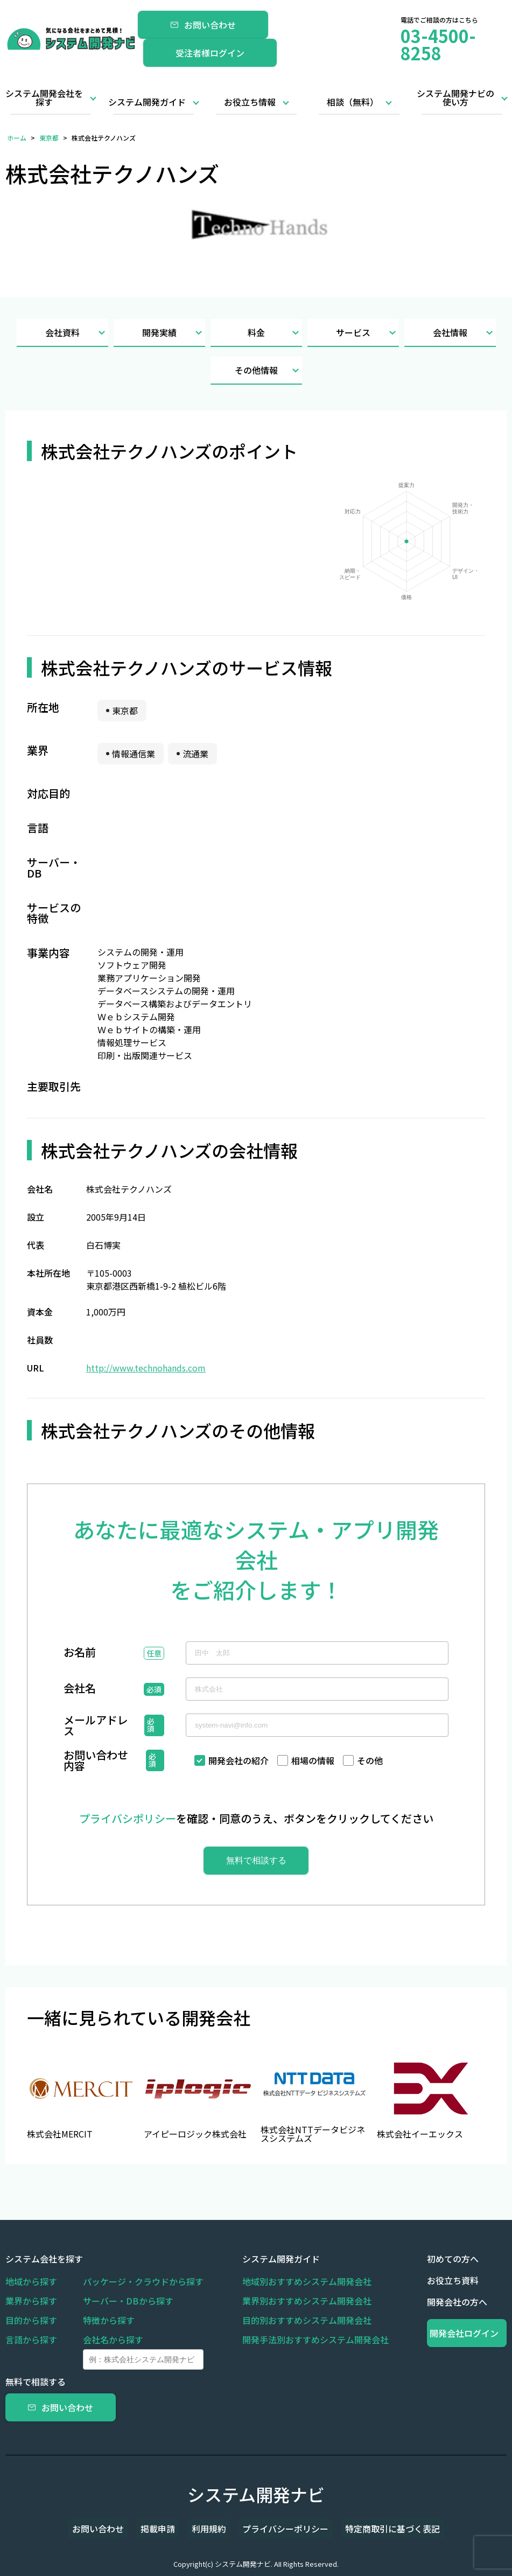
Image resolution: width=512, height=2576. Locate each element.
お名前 (80, 1653)
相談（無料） (352, 101)
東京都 (49, 137)
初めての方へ (453, 2258)
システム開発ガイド (147, 101)
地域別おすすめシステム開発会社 (306, 2281)
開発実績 (173, 332)
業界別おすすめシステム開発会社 (306, 2300)
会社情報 (464, 332)
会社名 (80, 1689)
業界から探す (31, 2300)
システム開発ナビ (256, 2494)
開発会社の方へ (457, 2301)
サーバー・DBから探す (128, 2300)
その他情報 (268, 370)
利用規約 (209, 2528)
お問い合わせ (203, 24)
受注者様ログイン (210, 52)
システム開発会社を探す (44, 97)
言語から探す (31, 2339)
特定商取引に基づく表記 (376, 2528)
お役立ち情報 (250, 101)
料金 (275, 332)
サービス (367, 332)
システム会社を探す (44, 2258)
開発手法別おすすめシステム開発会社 (315, 2339)
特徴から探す (109, 2320)
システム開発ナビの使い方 (455, 97)
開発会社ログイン (466, 2333)
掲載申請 (166, 2528)
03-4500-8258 (438, 44)
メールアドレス (96, 1725)
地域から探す (31, 2281)
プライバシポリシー (127, 1818)
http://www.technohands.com (146, 1367)
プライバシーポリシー (278, 2528)
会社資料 (76, 332)
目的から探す (31, 2320)
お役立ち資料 (453, 2280)
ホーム (16, 137)
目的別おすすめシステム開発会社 (306, 2320)
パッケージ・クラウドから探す (143, 2281)
